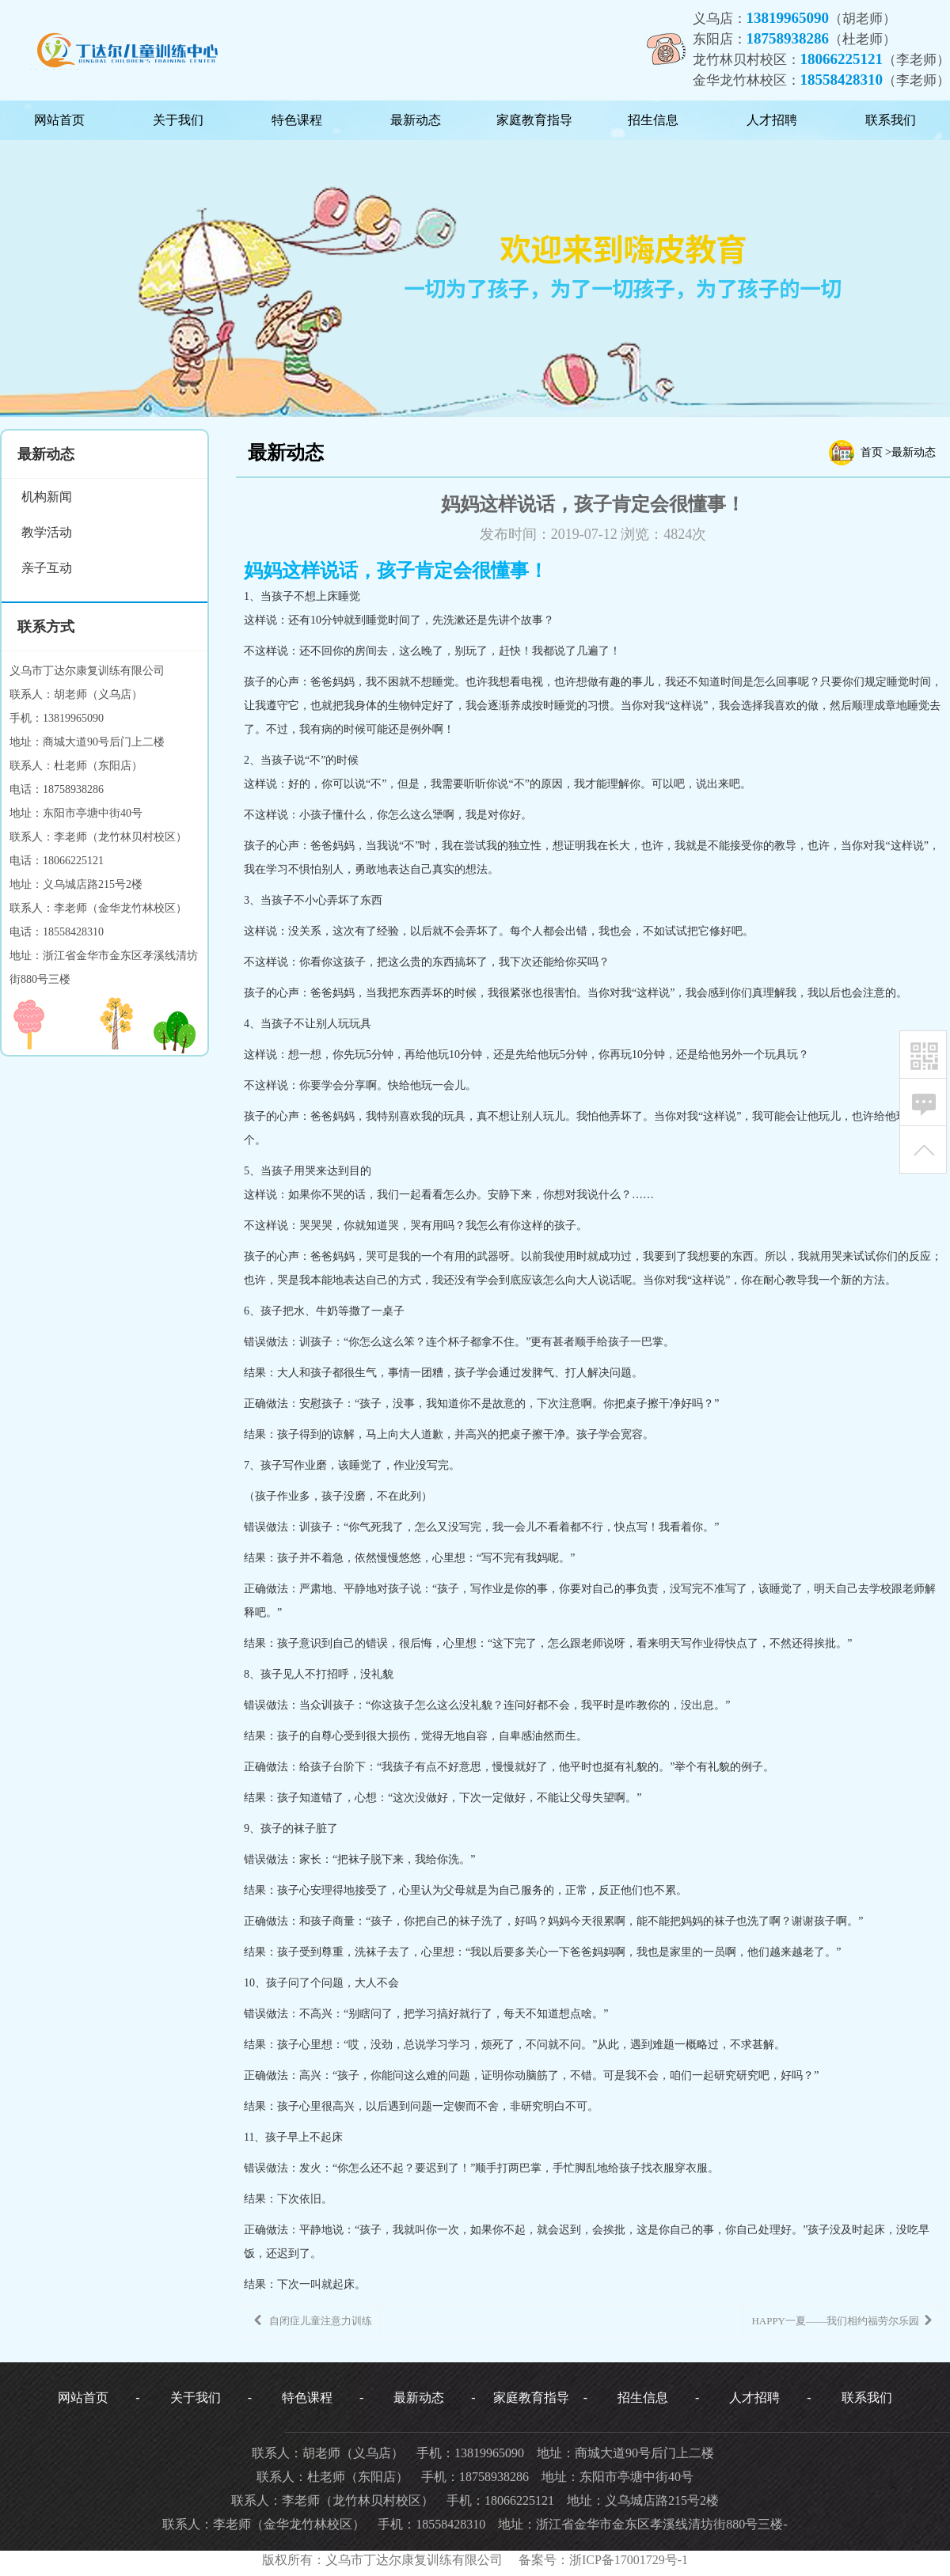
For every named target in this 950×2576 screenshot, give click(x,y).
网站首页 (59, 120)
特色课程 (297, 120)
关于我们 (178, 120)
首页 (872, 452)
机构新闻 (46, 496)
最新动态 (415, 120)
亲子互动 (46, 568)
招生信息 (653, 120)
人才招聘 (772, 120)
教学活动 (46, 532)
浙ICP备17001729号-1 (628, 2560)
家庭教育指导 (534, 120)
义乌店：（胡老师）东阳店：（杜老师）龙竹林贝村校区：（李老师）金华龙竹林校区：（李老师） (822, 48)
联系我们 (890, 120)
